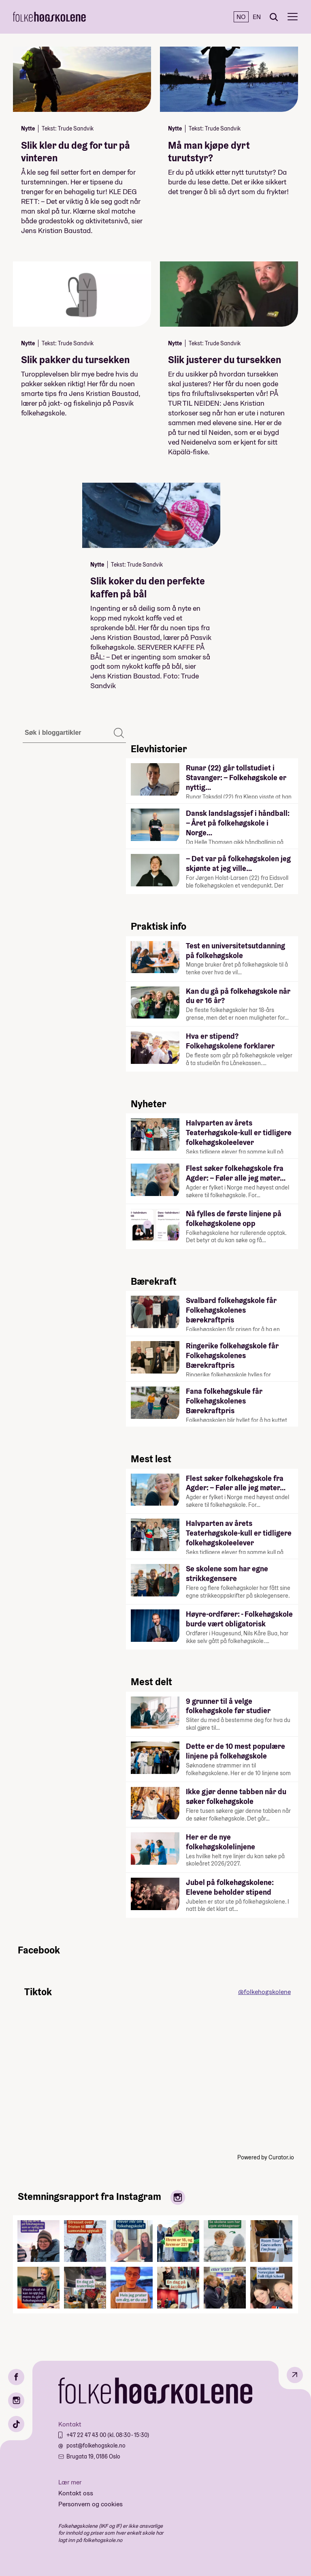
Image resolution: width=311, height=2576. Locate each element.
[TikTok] (16, 2424)
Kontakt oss (75, 2493)
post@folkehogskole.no (96, 2445)
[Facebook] (16, 2377)
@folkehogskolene (264, 1992)
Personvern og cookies (90, 2504)
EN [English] (257, 17)
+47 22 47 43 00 (86, 2435)
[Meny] (292, 17)
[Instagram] (16, 2400)
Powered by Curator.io (265, 2157)
